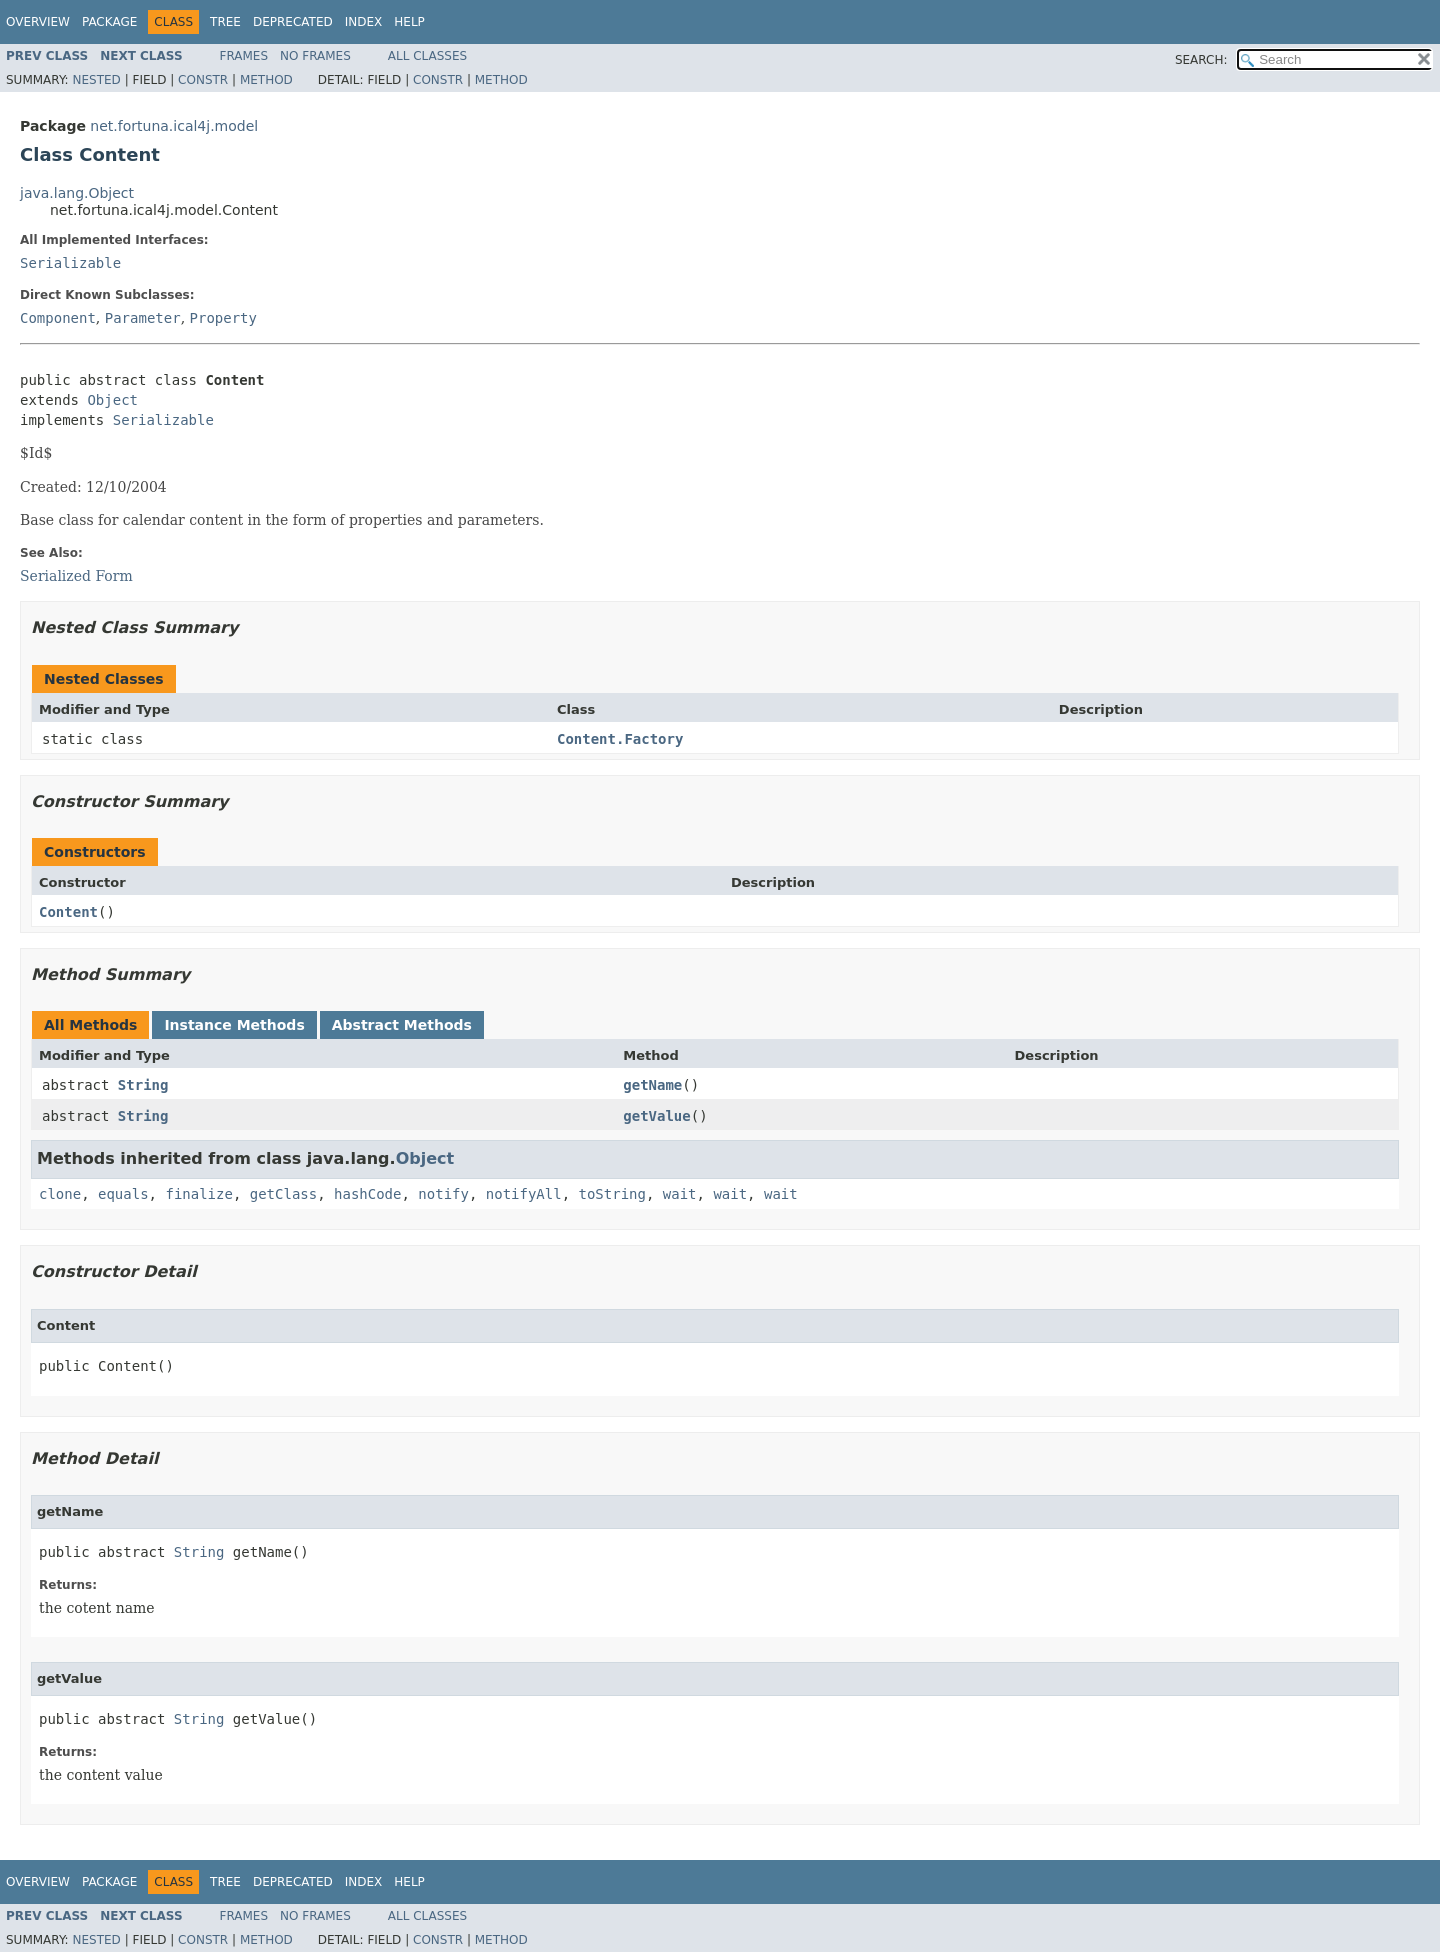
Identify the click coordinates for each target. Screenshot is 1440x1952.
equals (123, 1194)
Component (58, 318)
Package (109, 22)
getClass (283, 1194)
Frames (244, 56)
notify (443, 1194)
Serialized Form (76, 576)
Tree (225, 22)
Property (223, 318)
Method (266, 80)
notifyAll (524, 1194)
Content (68, 912)
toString (612, 1194)
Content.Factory (620, 739)
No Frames (315, 56)
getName (652, 1085)
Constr (203, 80)
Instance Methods (234, 1025)
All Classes (427, 56)
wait (680, 1194)
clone (60, 1194)
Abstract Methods (402, 1025)
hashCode (367, 1194)
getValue (656, 1116)
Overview (38, 22)
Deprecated (293, 22)
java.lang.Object (77, 193)
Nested (96, 80)
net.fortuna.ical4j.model (174, 126)
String (143, 1085)
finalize (198, 1194)
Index (364, 22)
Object (112, 400)
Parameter (143, 318)
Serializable (70, 263)
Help (409, 22)
